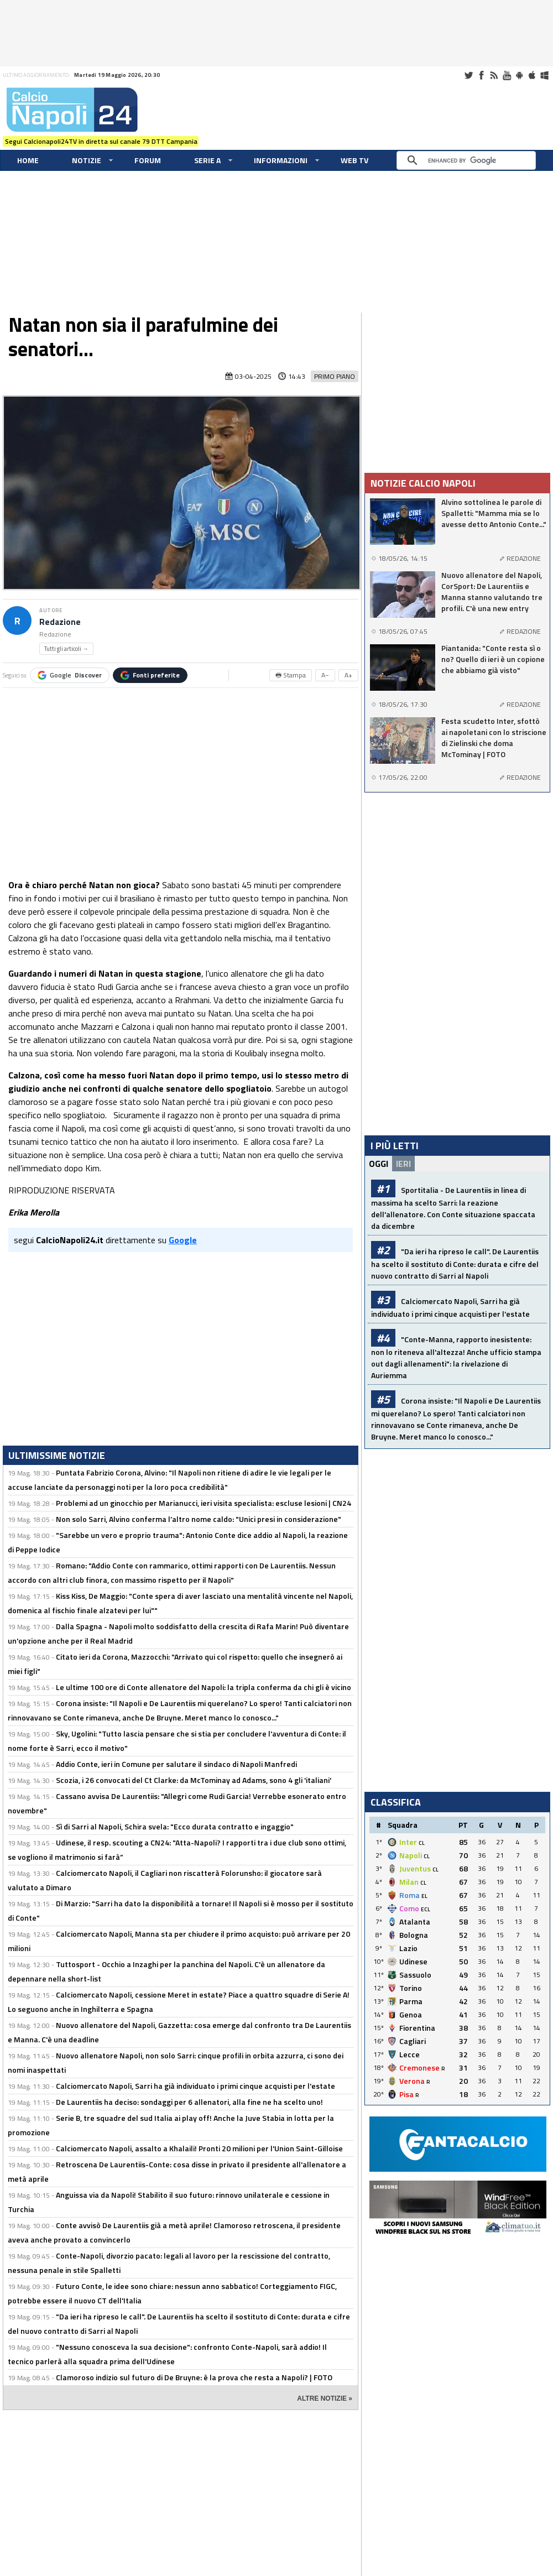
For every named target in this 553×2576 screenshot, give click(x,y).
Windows (544, 75)
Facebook (481, 75)
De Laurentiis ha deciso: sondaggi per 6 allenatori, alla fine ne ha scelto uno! (189, 2102)
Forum (147, 160)
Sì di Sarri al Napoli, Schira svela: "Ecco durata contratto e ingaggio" (175, 1826)
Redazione (60, 622)
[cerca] (469, 160)
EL (424, 1896)
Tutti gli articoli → (66, 648)
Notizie (86, 160)
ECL (425, 1909)
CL (422, 1843)
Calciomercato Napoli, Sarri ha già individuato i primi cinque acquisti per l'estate (195, 2086)
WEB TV (354, 160)
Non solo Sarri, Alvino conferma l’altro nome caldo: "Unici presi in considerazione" (198, 1519)
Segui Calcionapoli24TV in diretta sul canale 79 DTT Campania (101, 141)
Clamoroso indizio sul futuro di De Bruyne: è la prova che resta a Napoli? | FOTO (194, 2377)
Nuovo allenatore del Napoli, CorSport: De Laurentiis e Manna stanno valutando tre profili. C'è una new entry (491, 592)
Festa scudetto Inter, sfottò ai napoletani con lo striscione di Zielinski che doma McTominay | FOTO (493, 738)
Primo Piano (334, 376)
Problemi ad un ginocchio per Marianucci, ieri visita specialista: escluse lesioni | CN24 (203, 1503)
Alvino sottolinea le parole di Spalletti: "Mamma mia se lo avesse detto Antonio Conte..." (493, 513)
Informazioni (280, 160)
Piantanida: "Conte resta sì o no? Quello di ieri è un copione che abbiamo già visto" (493, 659)
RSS (493, 75)
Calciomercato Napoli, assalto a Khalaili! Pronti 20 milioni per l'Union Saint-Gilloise (199, 2148)
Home (28, 160)
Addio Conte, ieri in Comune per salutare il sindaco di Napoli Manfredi (176, 1764)
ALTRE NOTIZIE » (324, 2398)
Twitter (468, 75)
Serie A (207, 160)
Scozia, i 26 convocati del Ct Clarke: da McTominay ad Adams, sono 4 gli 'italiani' (193, 1780)
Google (70, 675)
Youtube (506, 75)
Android (519, 75)
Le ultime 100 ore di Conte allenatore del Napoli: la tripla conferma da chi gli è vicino (203, 1687)
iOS (532, 75)
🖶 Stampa (290, 675)
